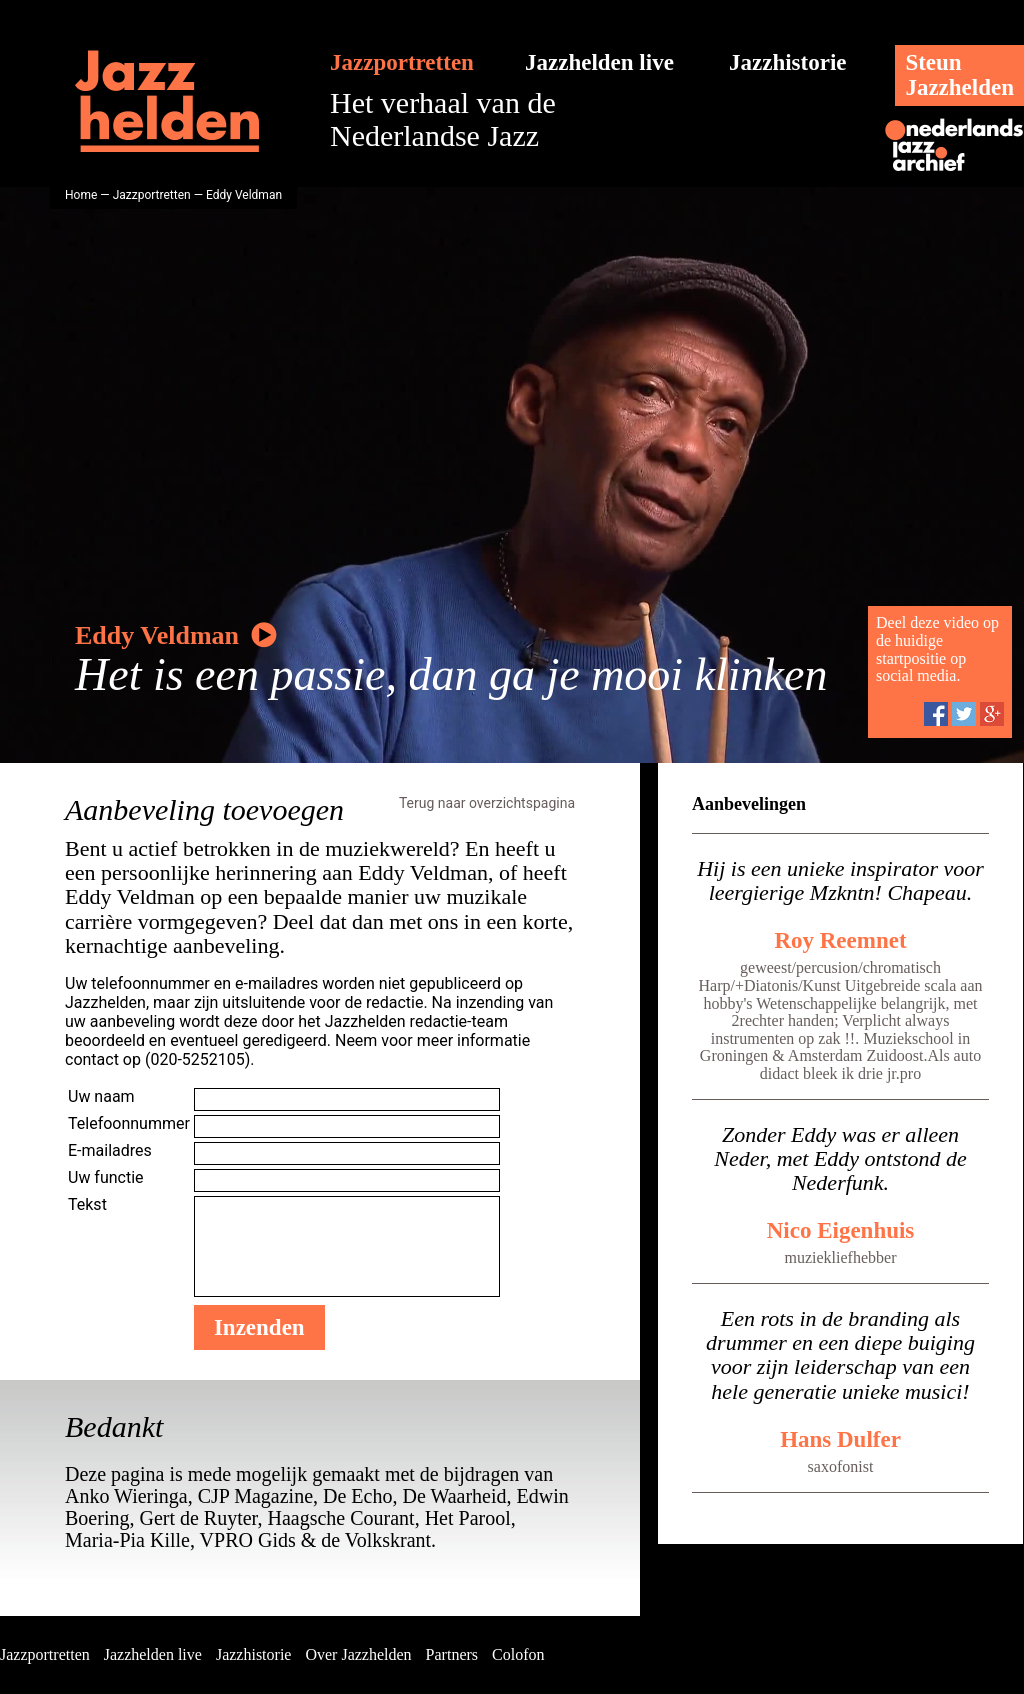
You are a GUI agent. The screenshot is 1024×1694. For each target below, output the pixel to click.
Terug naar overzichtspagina (487, 803)
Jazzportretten (402, 62)
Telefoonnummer (129, 1123)
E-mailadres (110, 1150)
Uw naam (101, 1096)
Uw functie (106, 1177)
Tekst (87, 1204)
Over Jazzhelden (358, 1654)
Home (81, 195)
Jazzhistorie (788, 62)
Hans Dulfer (840, 1439)
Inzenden (259, 1327)
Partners (452, 1654)
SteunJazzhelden (959, 75)
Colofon (518, 1654)
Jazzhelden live (599, 62)
